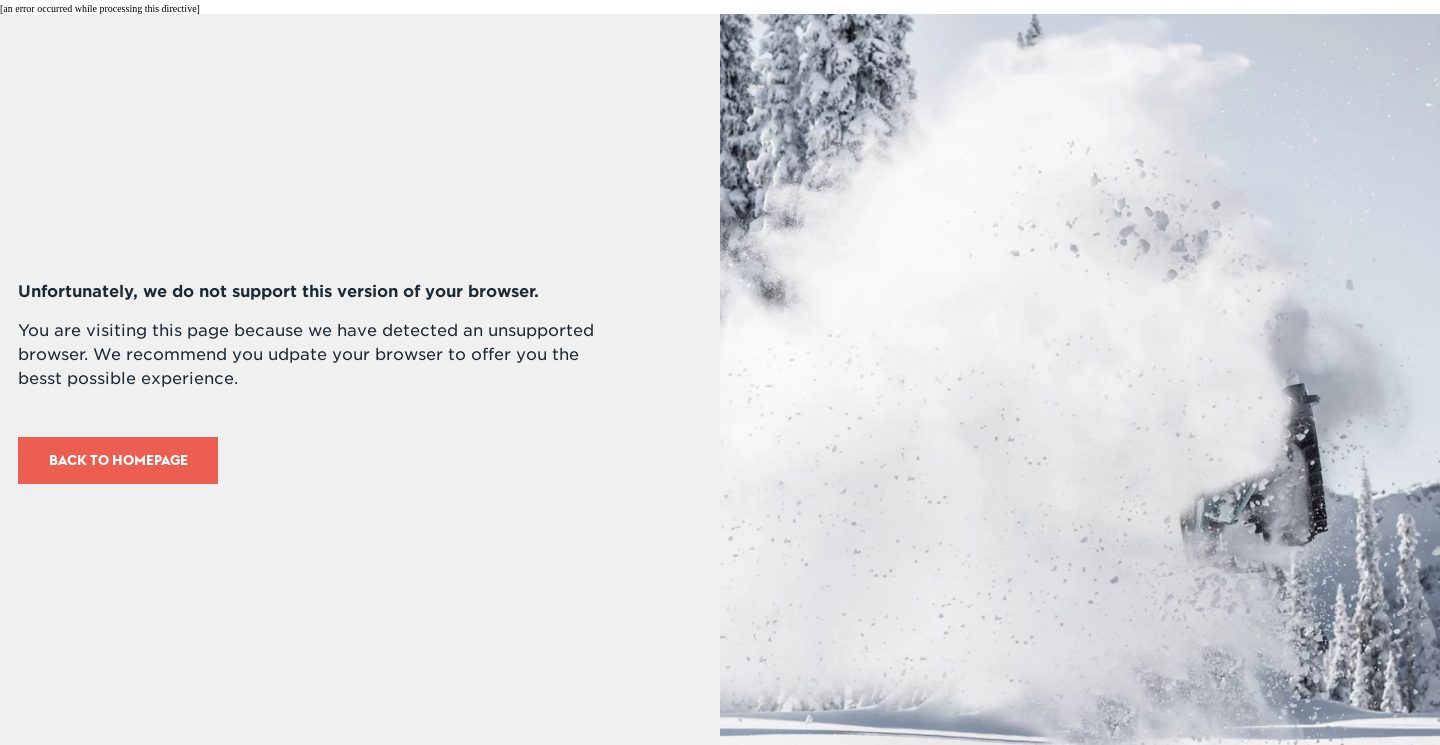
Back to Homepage (118, 460)
